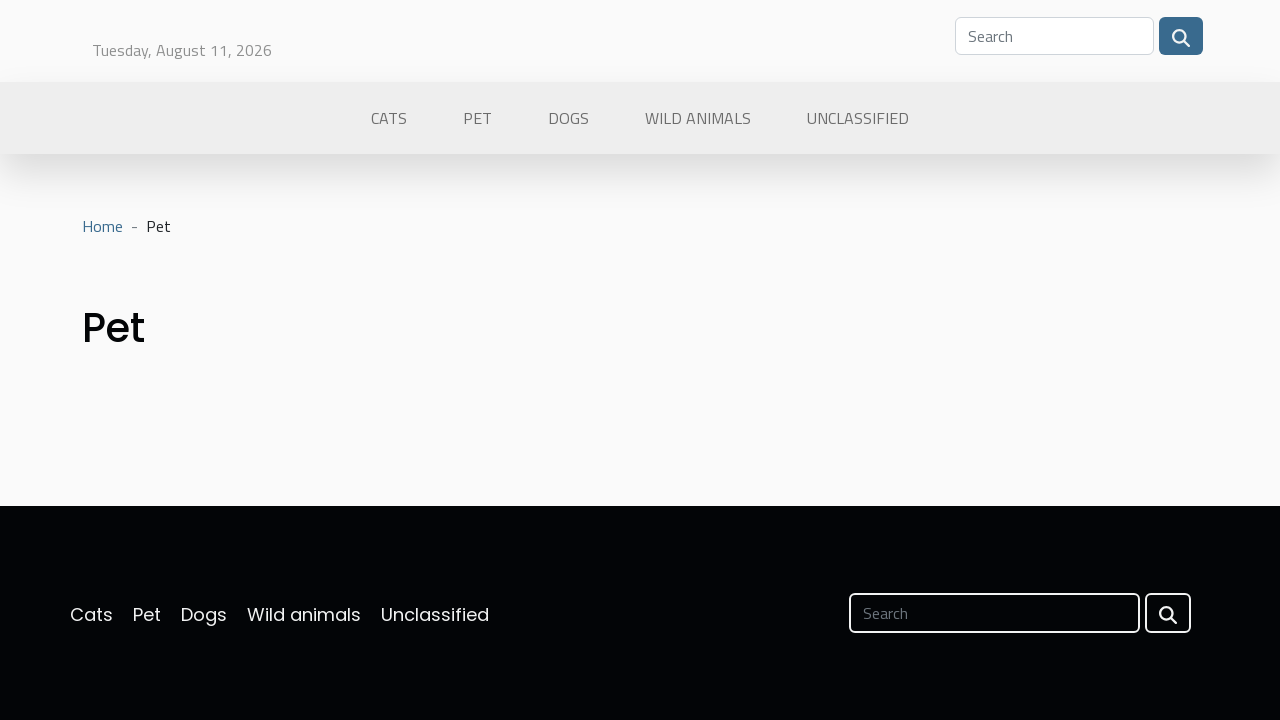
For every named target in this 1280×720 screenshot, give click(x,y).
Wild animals (698, 118)
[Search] (1054, 36)
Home (102, 226)
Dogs (568, 118)
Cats (389, 118)
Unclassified (858, 118)
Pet (477, 118)
